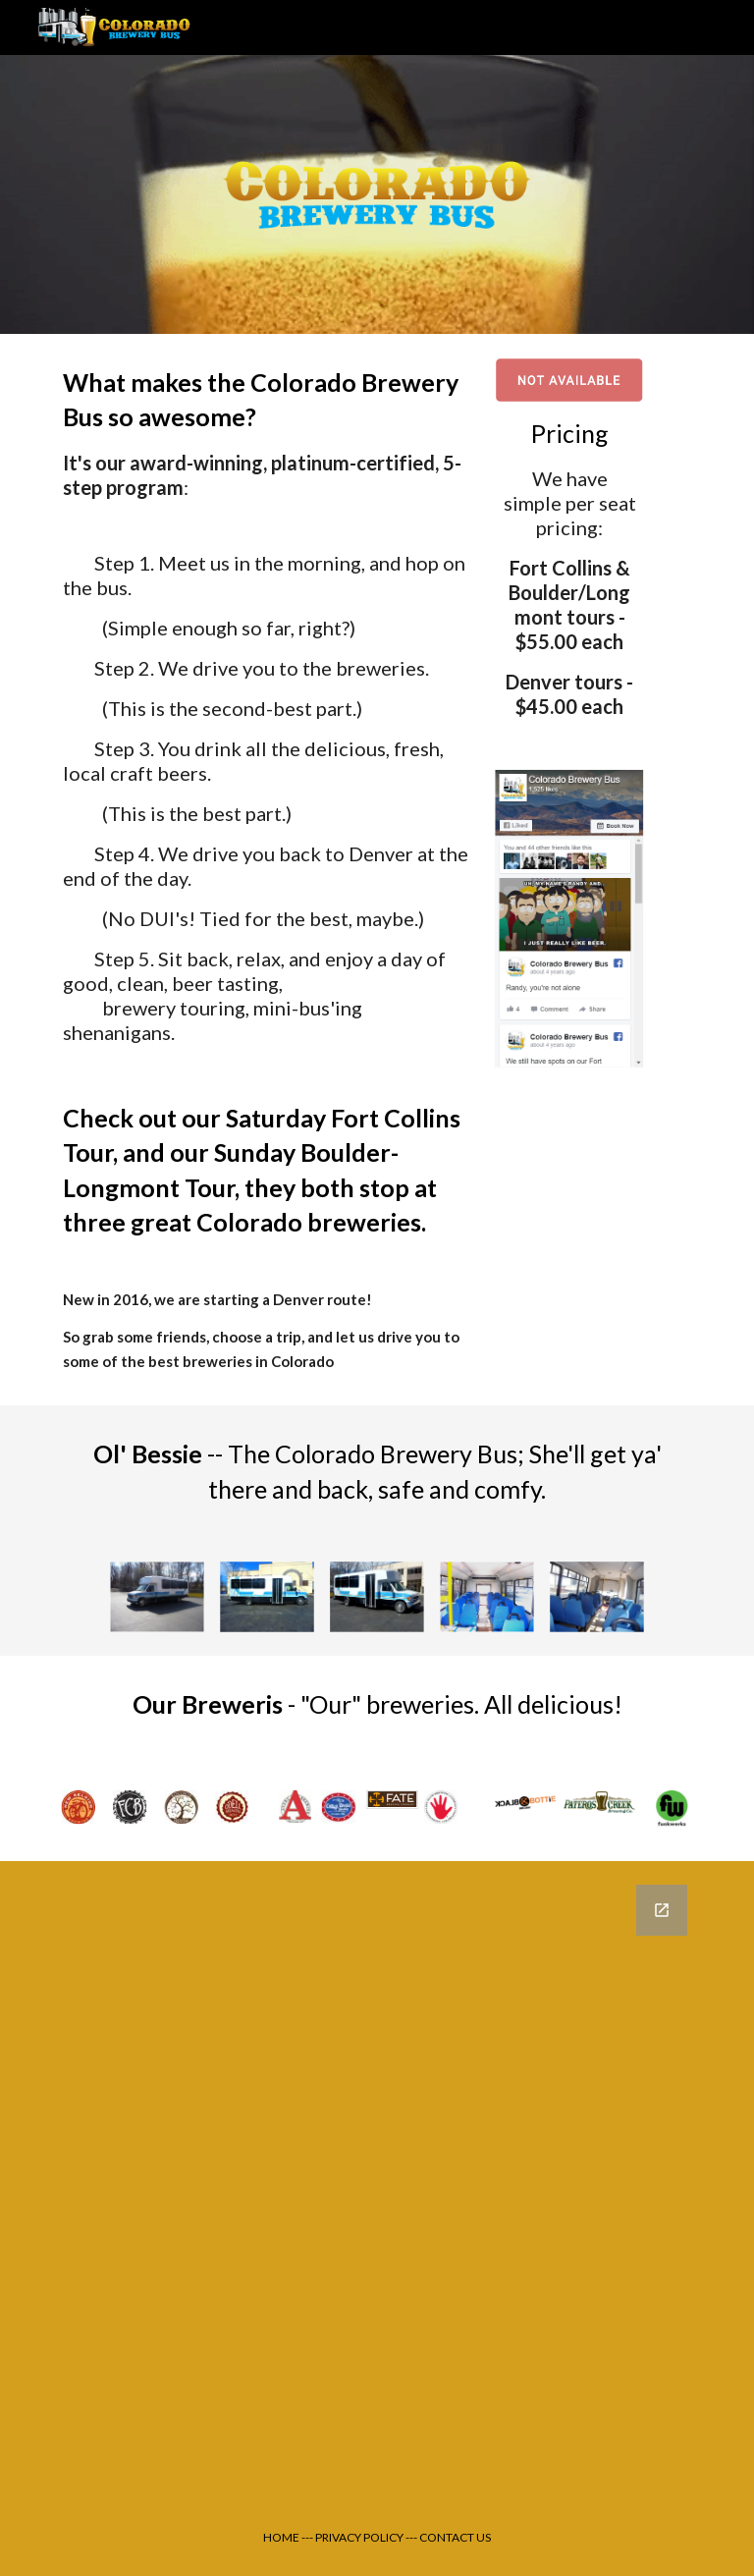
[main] (266, 869)
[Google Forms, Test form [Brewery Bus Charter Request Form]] (376, 2180)
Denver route (319, 1299)
